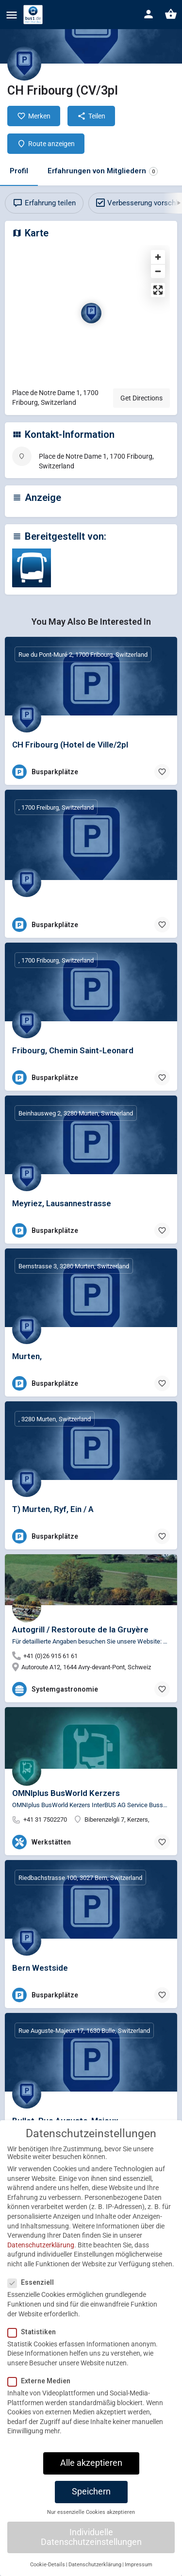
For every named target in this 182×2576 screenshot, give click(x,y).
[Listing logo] (24, 64)
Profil (19, 170)
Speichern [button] (91, 2501)
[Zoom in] (158, 257)
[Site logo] (34, 14)
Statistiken (34, 2341)
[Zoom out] (158, 271)
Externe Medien (42, 2390)
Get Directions (141, 398)
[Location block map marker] (91, 313)
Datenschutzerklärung (40, 2254)
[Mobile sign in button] (148, 14)
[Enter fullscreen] (158, 290)
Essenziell (33, 2291)
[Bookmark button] (162, 772)
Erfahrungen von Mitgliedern (103, 171)
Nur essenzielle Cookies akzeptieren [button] (91, 2521)
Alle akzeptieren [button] (91, 2472)
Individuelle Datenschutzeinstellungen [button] (91, 2546)
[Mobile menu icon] (11, 14)
